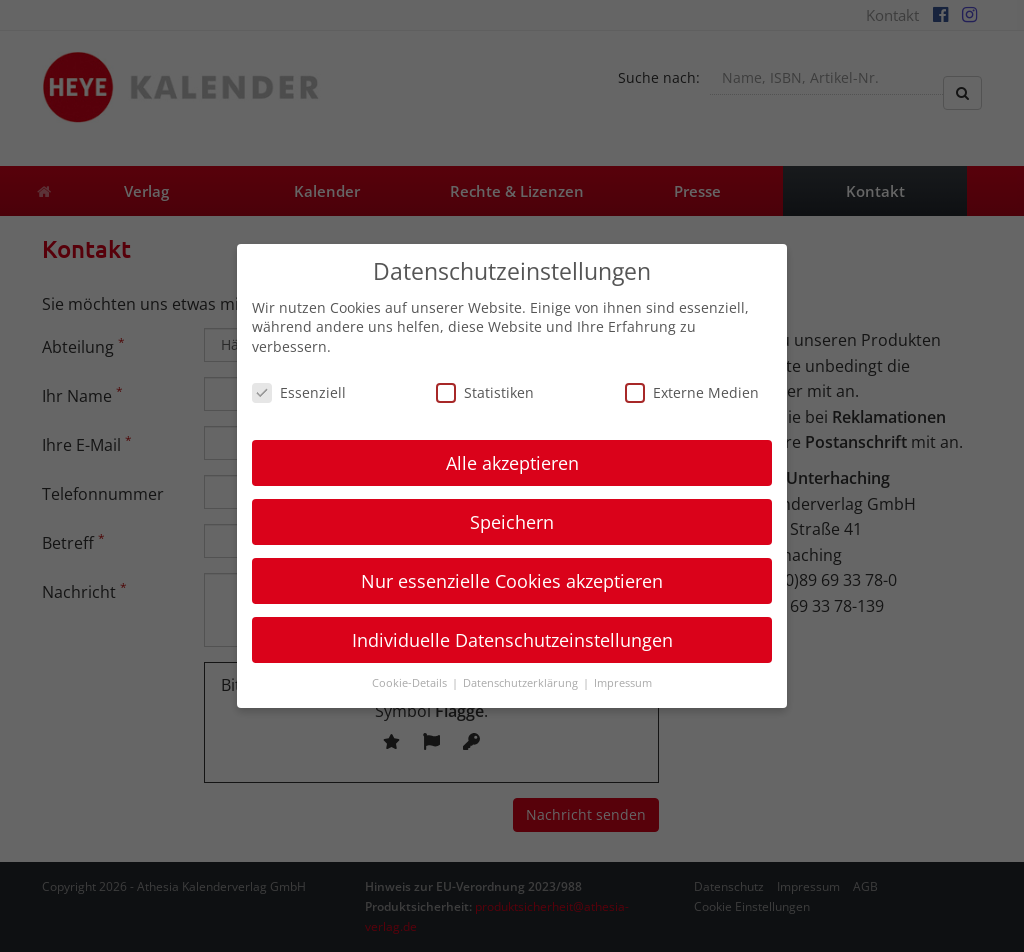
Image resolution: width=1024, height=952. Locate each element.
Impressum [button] (623, 683)
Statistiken (485, 392)
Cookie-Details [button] (411, 683)
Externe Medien (692, 392)
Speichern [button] (512, 522)
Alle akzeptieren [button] (512, 463)
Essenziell (299, 392)
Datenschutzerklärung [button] (522, 683)
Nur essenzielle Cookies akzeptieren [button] (512, 581)
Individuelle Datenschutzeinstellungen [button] (512, 640)
